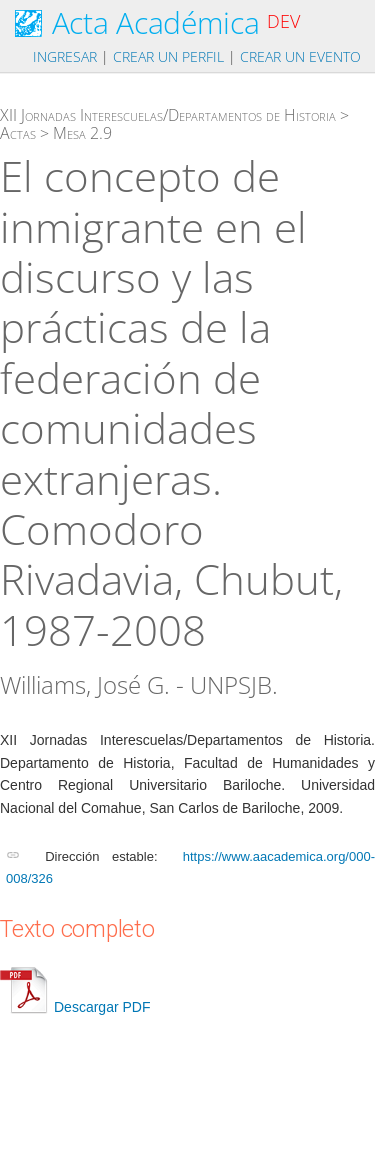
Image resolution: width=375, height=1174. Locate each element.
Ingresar (65, 56)
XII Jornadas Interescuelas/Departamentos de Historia (168, 115)
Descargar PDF (75, 1007)
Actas (18, 133)
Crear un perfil (168, 56)
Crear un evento (300, 56)
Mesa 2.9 (82, 133)
